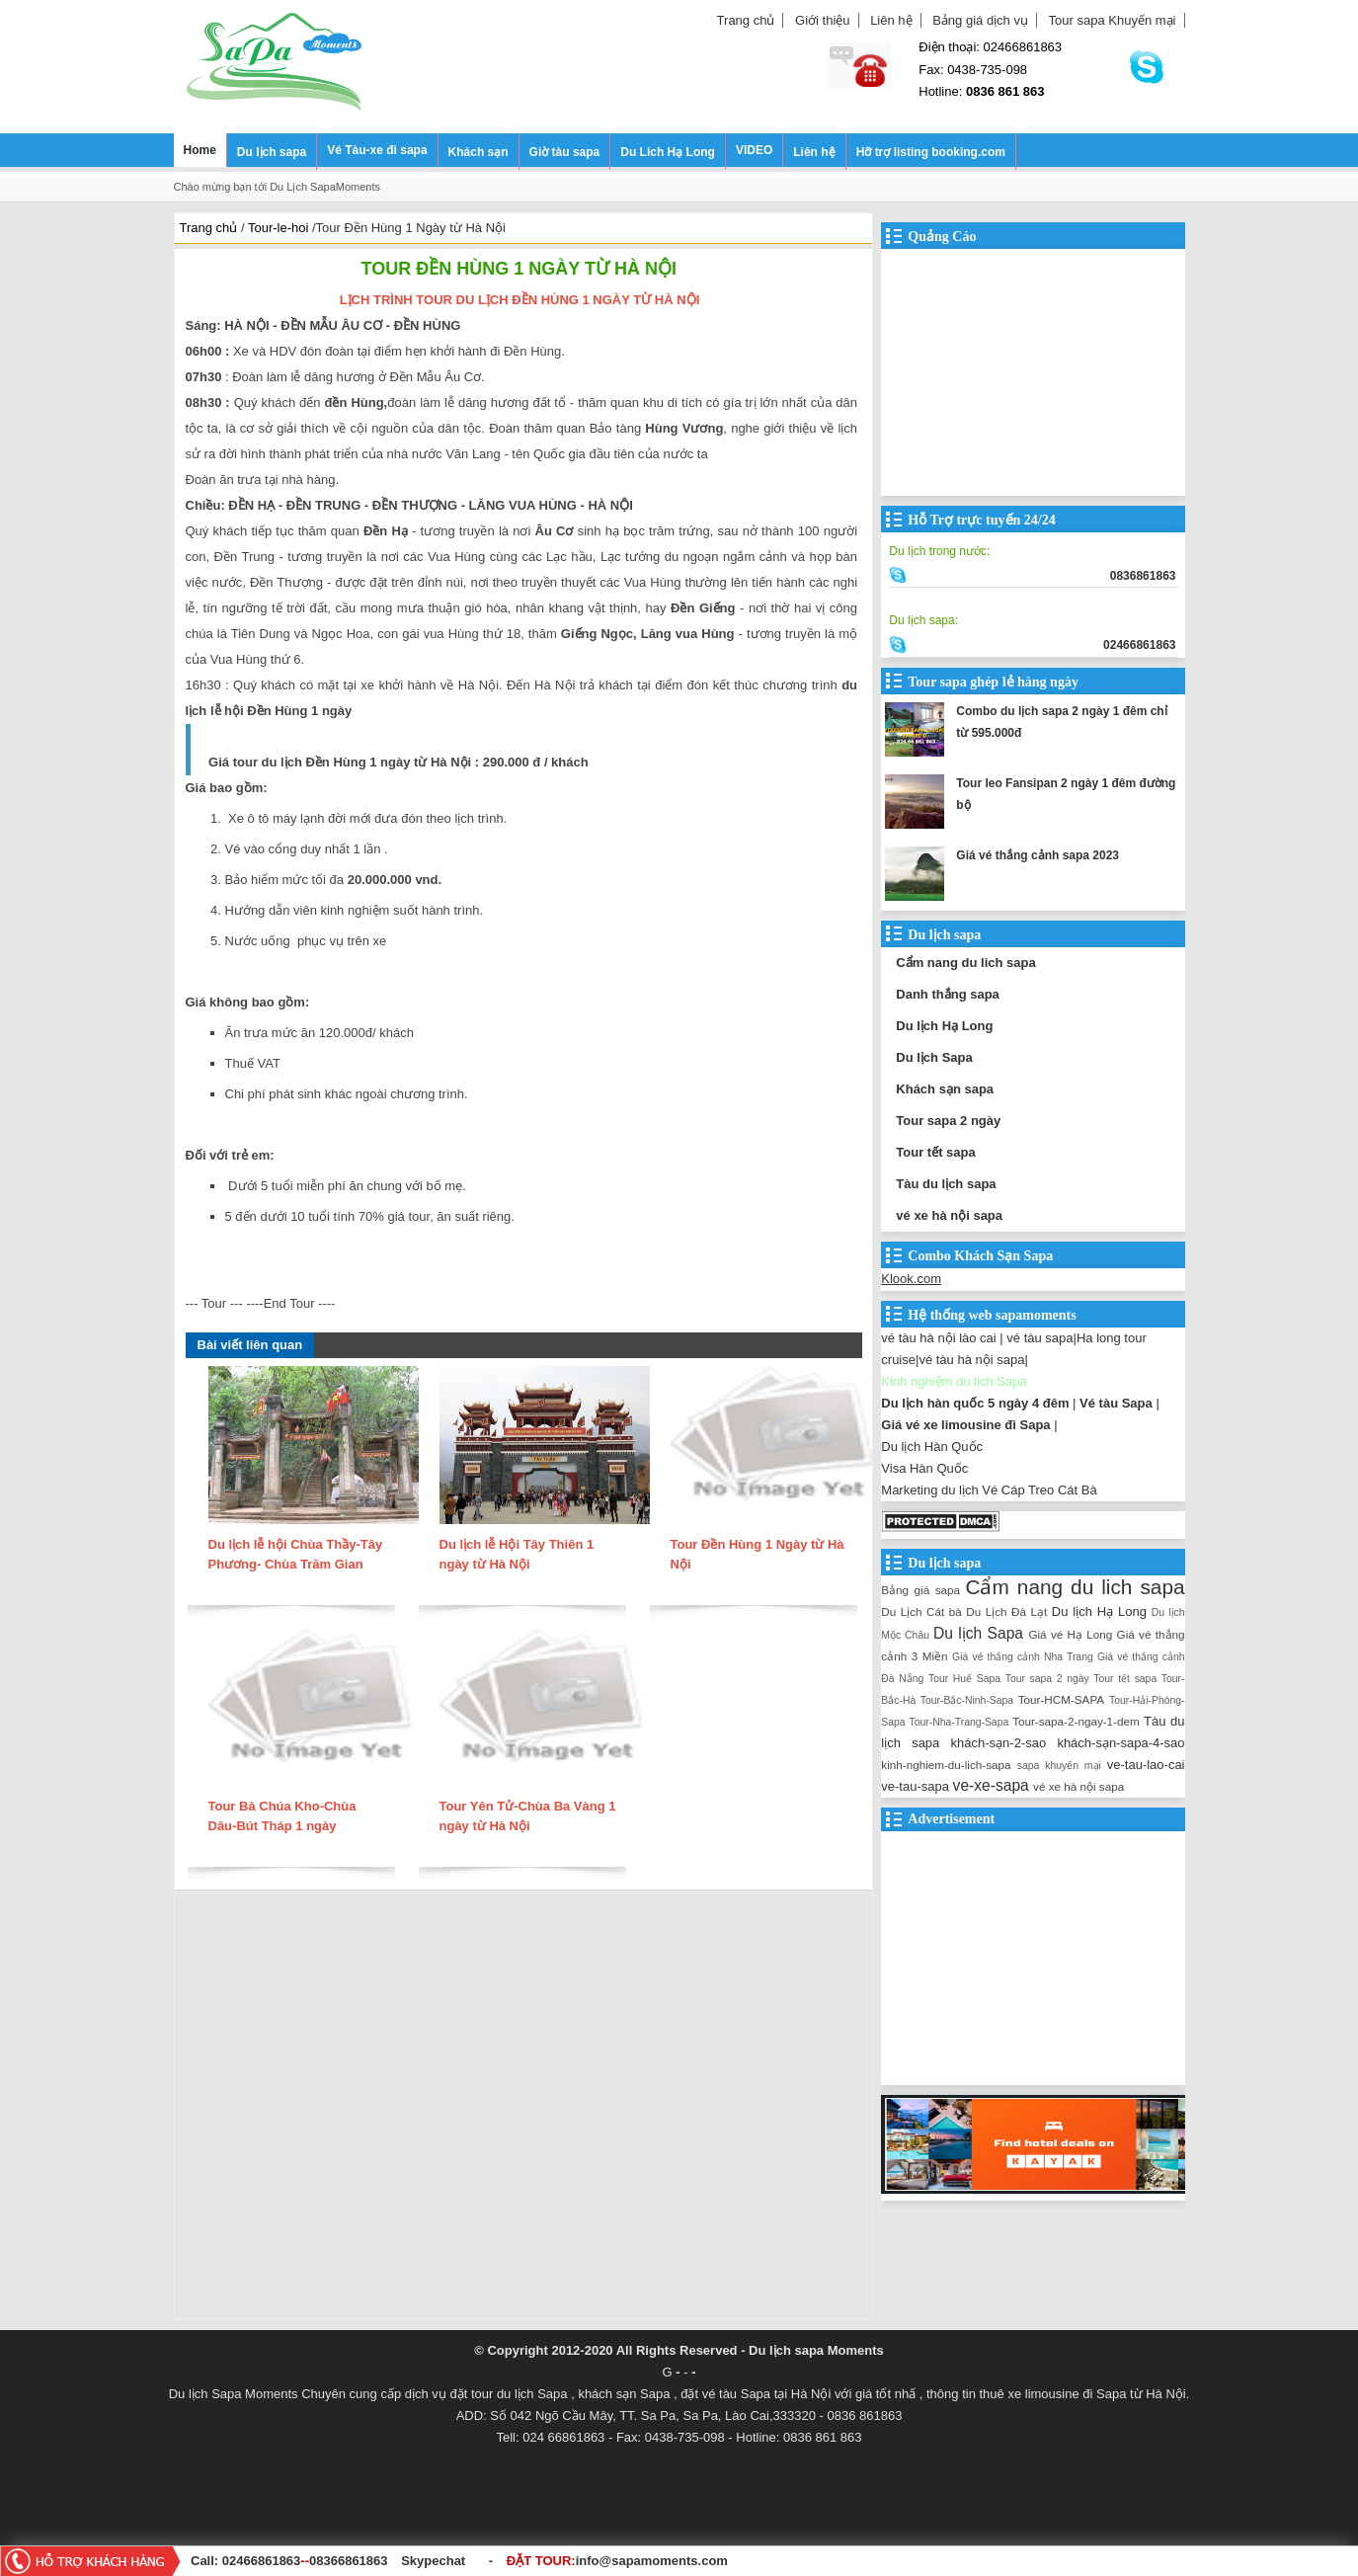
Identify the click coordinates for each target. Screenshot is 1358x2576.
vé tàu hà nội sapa (971, 1359)
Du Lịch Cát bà (921, 1611)
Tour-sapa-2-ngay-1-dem (1076, 1721)
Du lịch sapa (271, 152)
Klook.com (911, 1278)
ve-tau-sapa (915, 1786)
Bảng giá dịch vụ (980, 20)
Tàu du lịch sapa (946, 1183)
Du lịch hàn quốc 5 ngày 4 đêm (975, 1403)
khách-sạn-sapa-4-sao (1120, 1742)
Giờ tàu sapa (564, 152)
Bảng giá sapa (920, 1589)
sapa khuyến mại (1059, 1765)
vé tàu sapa (1039, 1337)
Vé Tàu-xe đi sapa (377, 150)
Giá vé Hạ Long (1070, 1634)
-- (306, 2560)
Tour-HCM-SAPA (1061, 1699)
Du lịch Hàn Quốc (932, 1446)
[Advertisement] (524, 2109)
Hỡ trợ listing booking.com (930, 152)
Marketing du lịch (929, 1490)
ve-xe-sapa (991, 1785)
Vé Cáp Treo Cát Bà (1039, 1490)
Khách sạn (478, 152)
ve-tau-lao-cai (1146, 1764)
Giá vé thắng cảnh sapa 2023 (1037, 855)
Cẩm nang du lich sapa (965, 962)
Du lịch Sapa (934, 1057)
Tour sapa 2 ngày (948, 1120)
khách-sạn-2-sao (999, 1742)
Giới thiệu (822, 20)
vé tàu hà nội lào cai (938, 1337)
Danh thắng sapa (947, 994)
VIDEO (754, 150)
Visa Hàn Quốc (924, 1468)
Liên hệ (891, 20)
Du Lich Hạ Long (667, 152)
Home (200, 150)
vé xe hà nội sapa (949, 1215)
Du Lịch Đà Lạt (1006, 1611)
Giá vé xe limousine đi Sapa (965, 1424)
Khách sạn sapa (945, 1089)
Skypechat (433, 2560)
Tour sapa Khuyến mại (1112, 20)
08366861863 (348, 2560)
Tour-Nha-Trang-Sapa (959, 1722)
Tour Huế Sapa (964, 1678)
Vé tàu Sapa (1116, 1403)
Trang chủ (746, 20)
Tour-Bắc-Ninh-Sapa (966, 1700)
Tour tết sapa (935, 1152)
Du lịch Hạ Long (944, 1025)
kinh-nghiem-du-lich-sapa (945, 1764)
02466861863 (261, 2560)
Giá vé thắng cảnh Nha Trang (1022, 1656)
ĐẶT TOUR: (617, 2560)
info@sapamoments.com (652, 2560)
